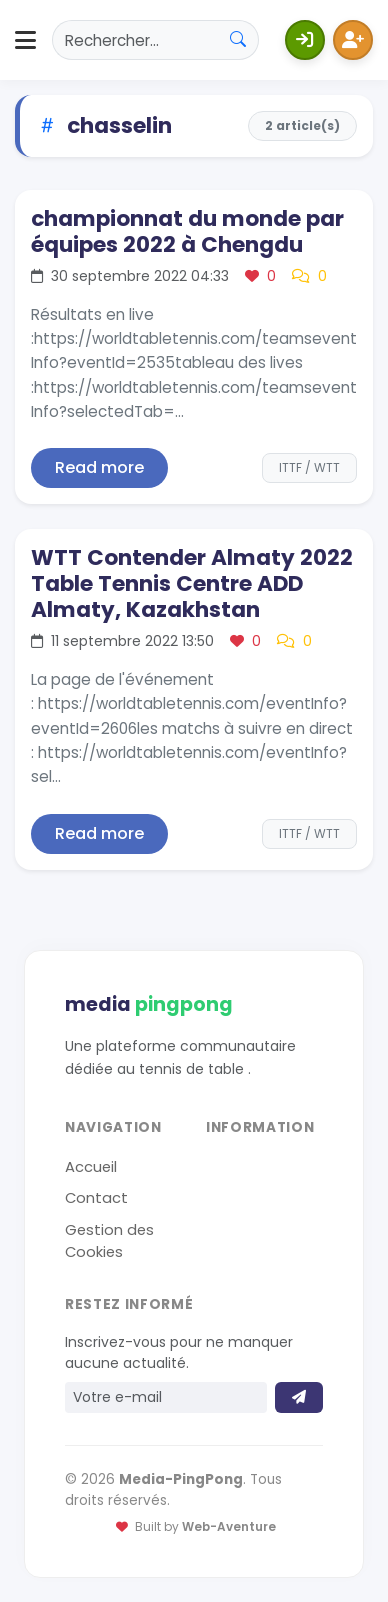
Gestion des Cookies (109, 1241)
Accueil (91, 1167)
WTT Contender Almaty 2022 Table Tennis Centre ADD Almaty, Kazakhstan (192, 583)
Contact (96, 1198)
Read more (99, 467)
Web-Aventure (229, 1527)
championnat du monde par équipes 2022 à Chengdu (187, 231)
